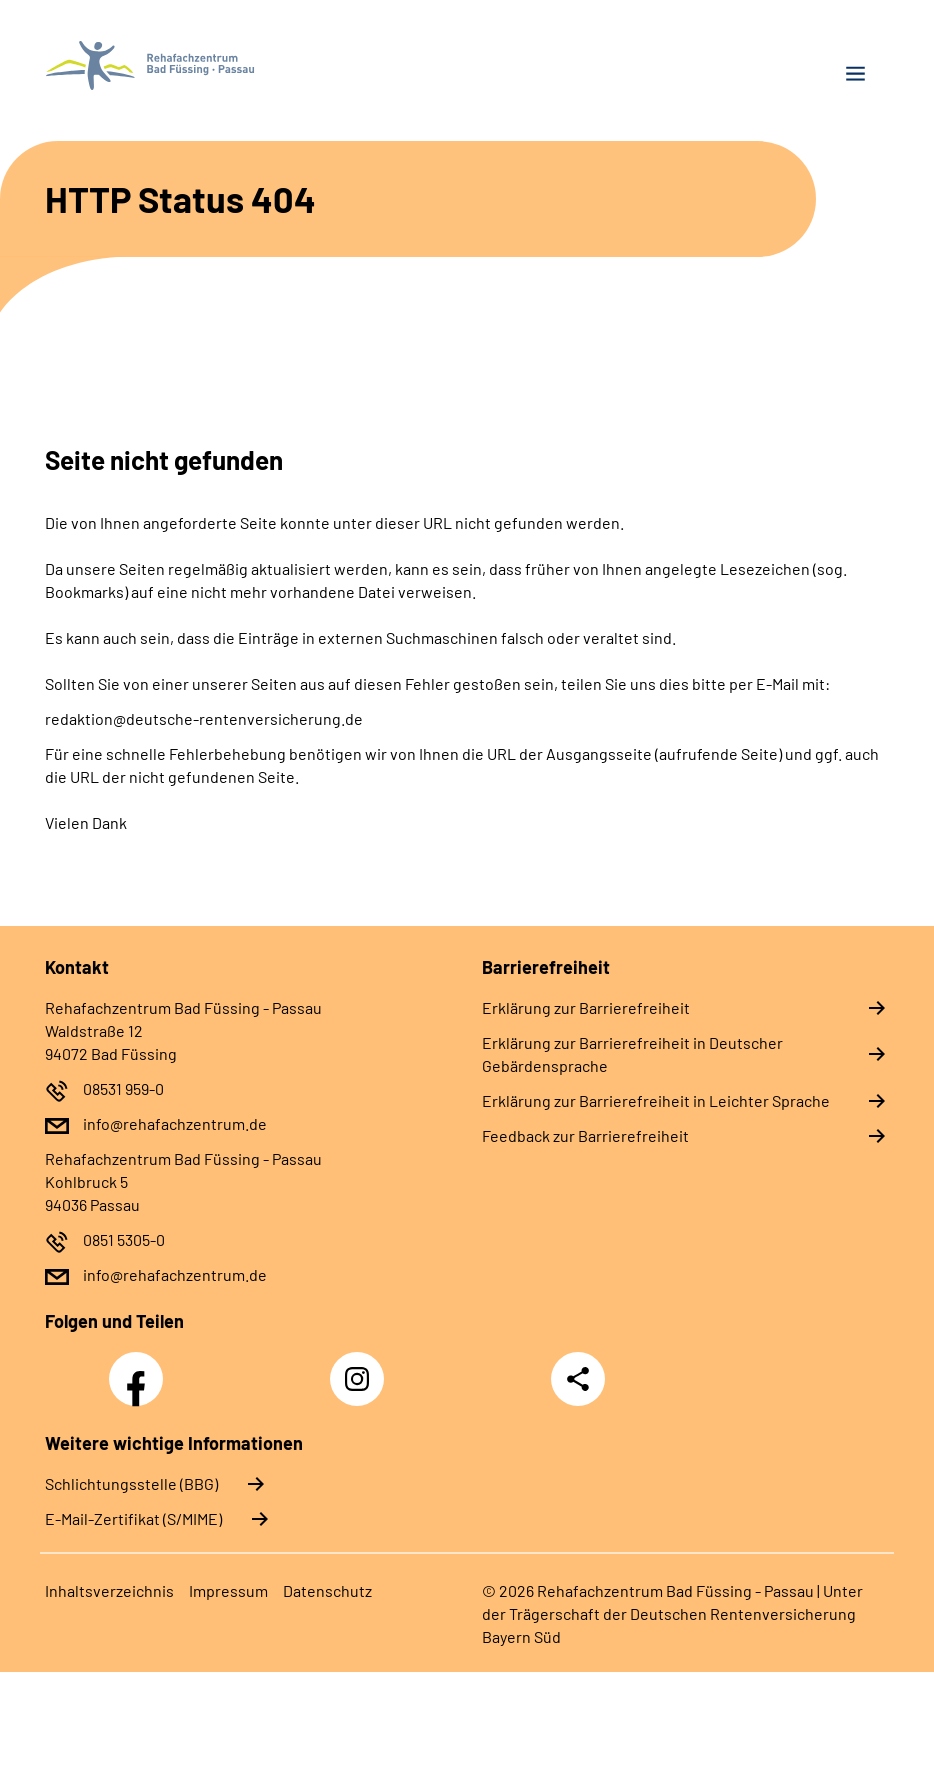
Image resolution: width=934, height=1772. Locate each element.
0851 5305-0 (124, 1239)
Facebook (141, 1368)
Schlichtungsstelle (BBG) (131, 1483)
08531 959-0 (123, 1088)
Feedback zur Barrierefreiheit (585, 1135)
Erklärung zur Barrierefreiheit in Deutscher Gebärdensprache (632, 1054)
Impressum (228, 1590)
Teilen (578, 1379)
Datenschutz (327, 1590)
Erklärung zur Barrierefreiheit (586, 1007)
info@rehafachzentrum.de (175, 1123)
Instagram (362, 1368)
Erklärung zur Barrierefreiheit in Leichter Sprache (656, 1100)
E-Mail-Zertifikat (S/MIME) (133, 1518)
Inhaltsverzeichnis (109, 1590)
